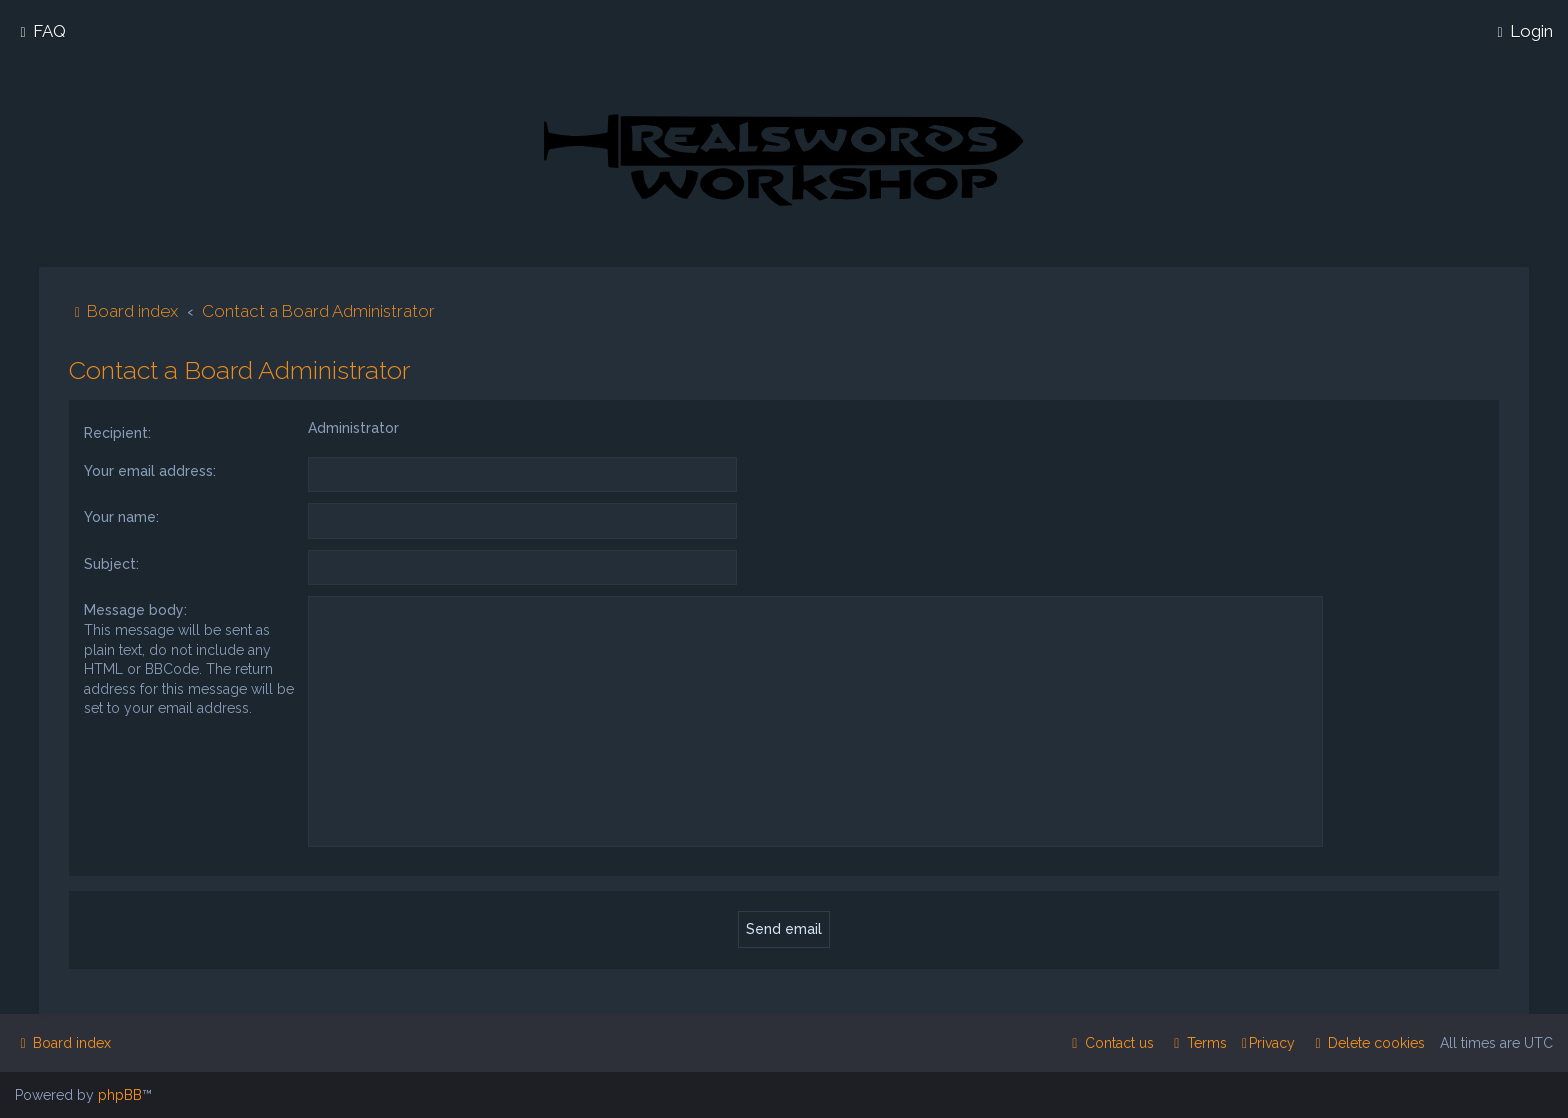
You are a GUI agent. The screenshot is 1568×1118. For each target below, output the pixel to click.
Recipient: (117, 431)
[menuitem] (40, 31)
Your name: (121, 515)
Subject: (111, 562)
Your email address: (150, 469)
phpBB (120, 1095)
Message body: (135, 608)
